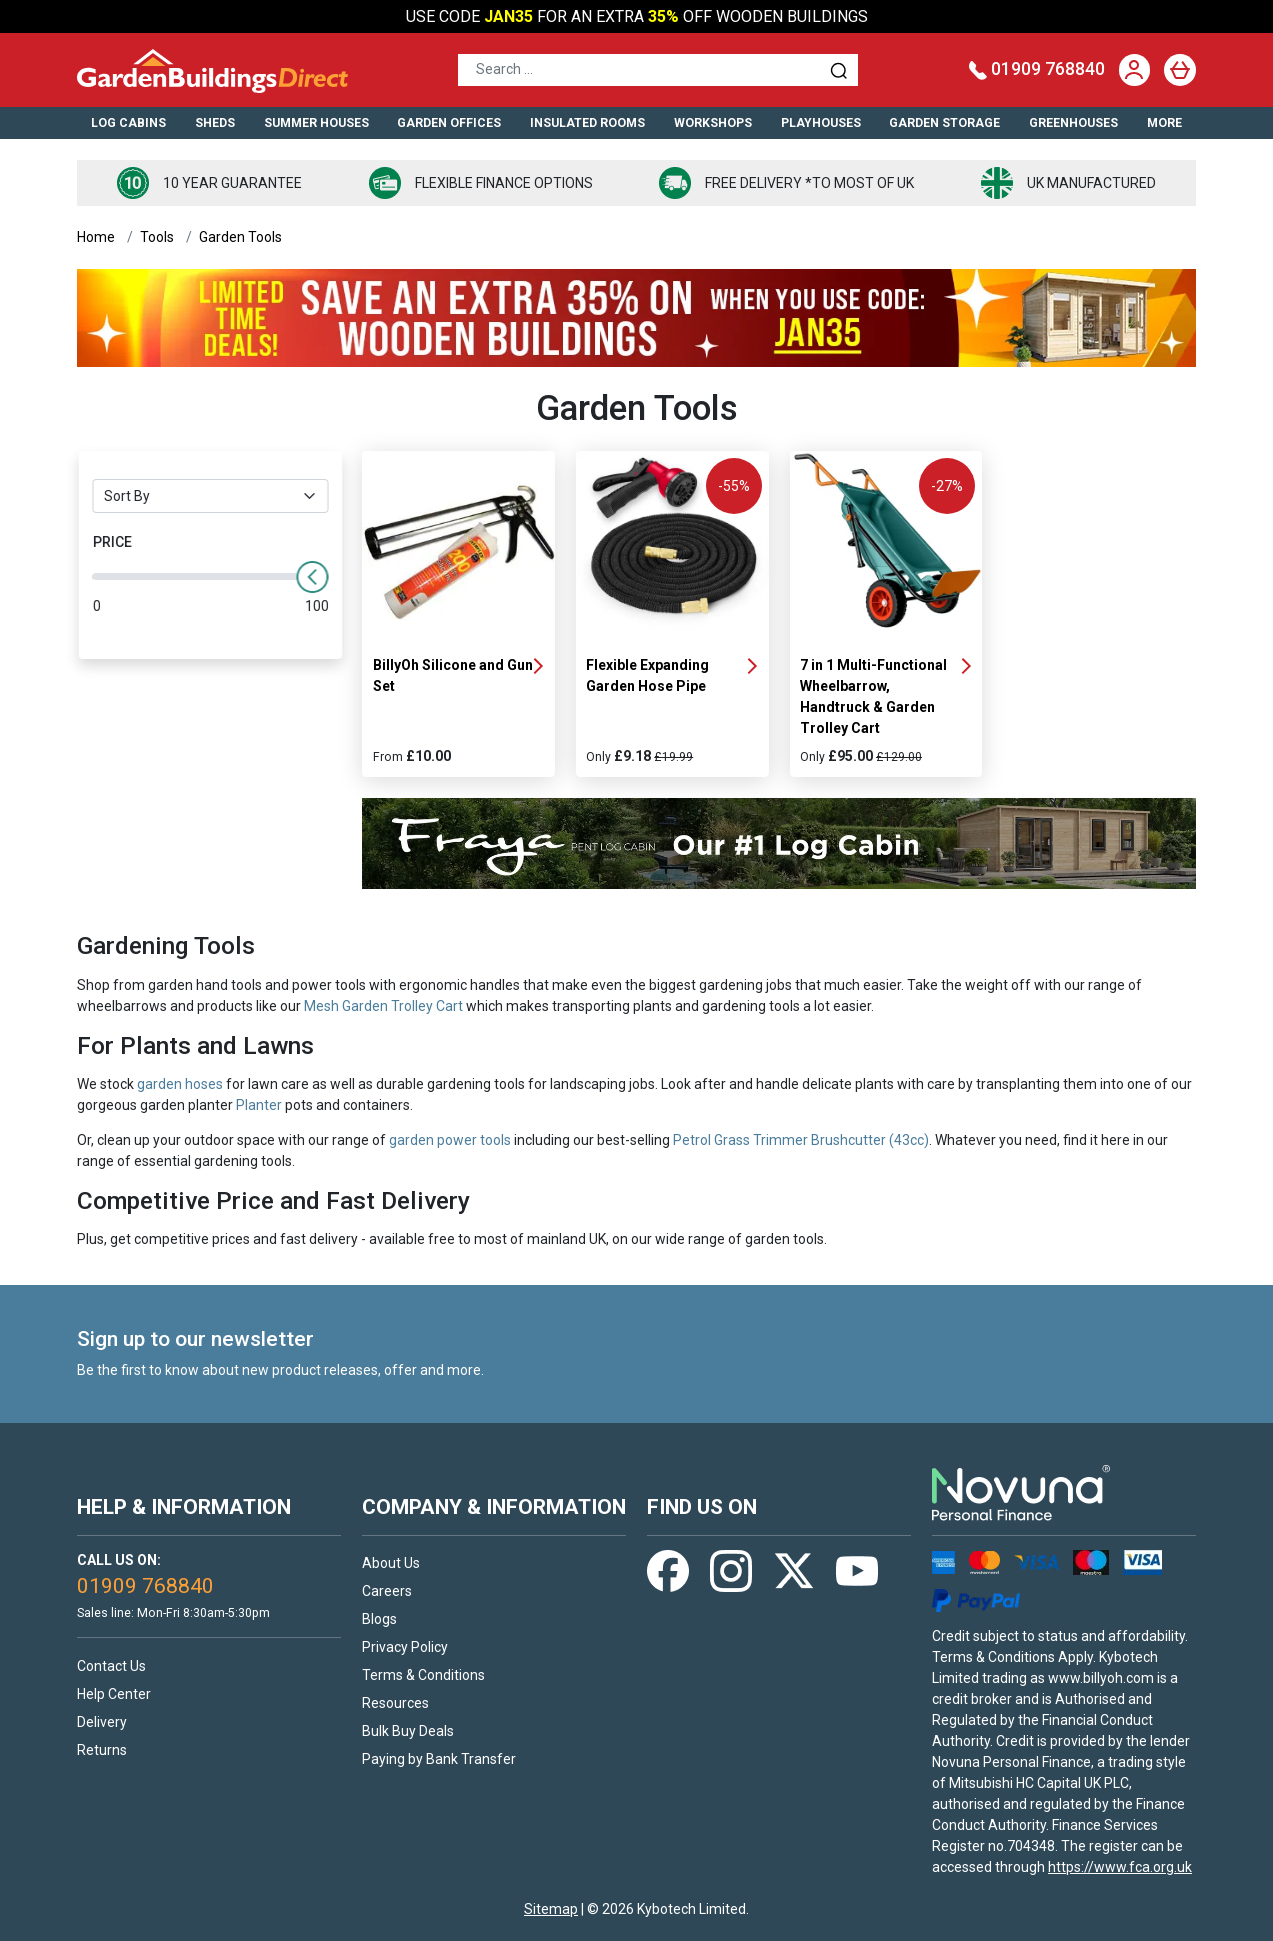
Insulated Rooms (587, 123)
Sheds (215, 123)
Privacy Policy (405, 1647)
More (1164, 123)
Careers (387, 1591)
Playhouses (821, 123)
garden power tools (450, 1140)
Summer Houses (316, 123)
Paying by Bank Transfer (439, 1759)
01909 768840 (1037, 69)
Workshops (713, 123)
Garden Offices (449, 123)
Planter (259, 1105)
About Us (391, 1563)
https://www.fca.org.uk (1120, 1867)
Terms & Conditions (423, 1675)
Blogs (379, 1619)
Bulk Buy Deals (408, 1731)
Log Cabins (128, 123)
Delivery (102, 1722)
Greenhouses (1073, 123)
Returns (102, 1750)
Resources (395, 1703)
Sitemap (551, 1909)
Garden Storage (944, 123)
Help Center (114, 1694)
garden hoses (180, 1084)
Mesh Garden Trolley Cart (383, 1006)
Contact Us (111, 1666)
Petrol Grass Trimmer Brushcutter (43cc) (801, 1140)
